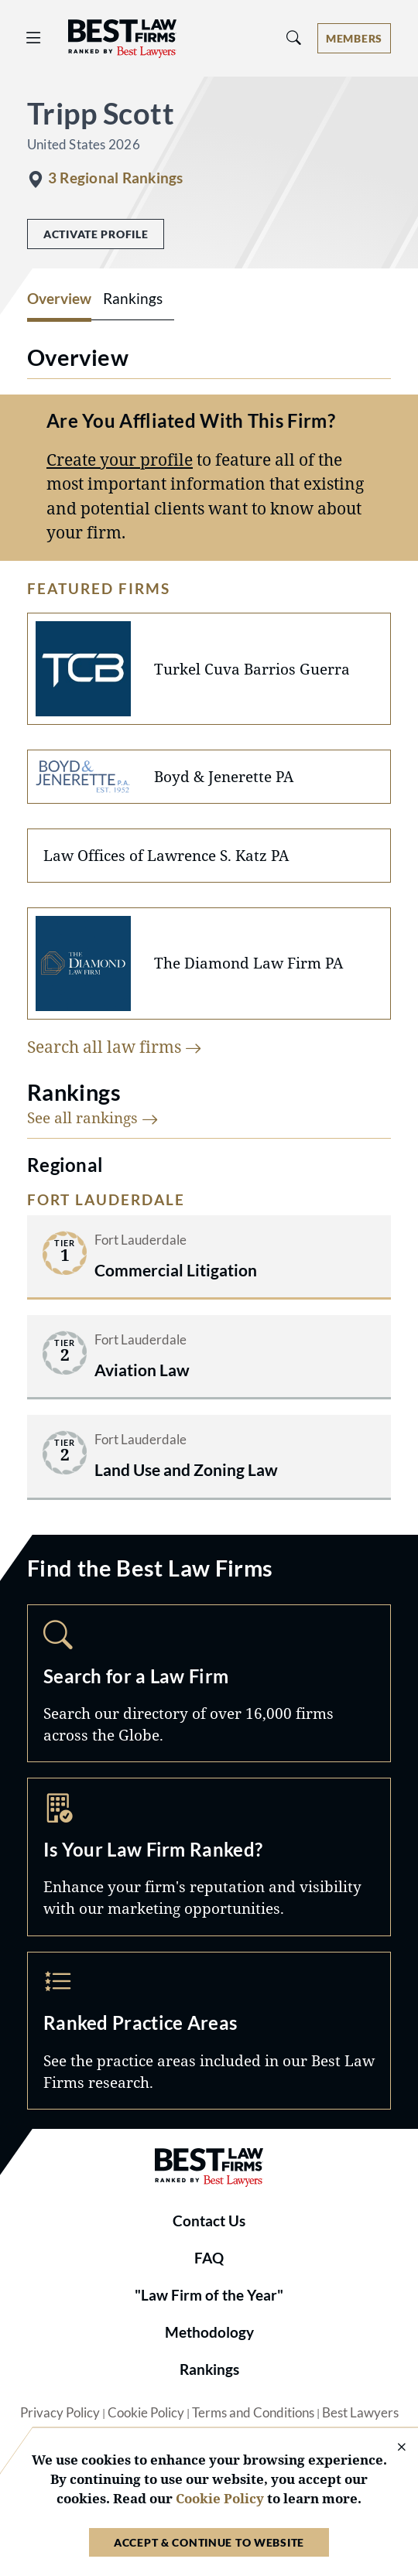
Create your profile (119, 459)
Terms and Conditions (253, 2413)
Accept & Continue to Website (209, 2542)
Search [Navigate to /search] (209, 1683)
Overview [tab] (59, 298)
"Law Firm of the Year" (209, 2295)
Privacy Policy (60, 2413)
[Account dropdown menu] (354, 38)
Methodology (209, 2332)
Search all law (114, 1046)
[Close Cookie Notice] (391, 2448)
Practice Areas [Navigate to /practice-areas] (209, 2030)
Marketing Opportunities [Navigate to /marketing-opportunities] (209, 1856)
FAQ (209, 2258)
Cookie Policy (146, 2413)
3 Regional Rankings (115, 177)
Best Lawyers (360, 2413)
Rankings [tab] (133, 298)
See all (93, 1117)
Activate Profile (95, 234)
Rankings (209, 2369)
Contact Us (209, 2220)
